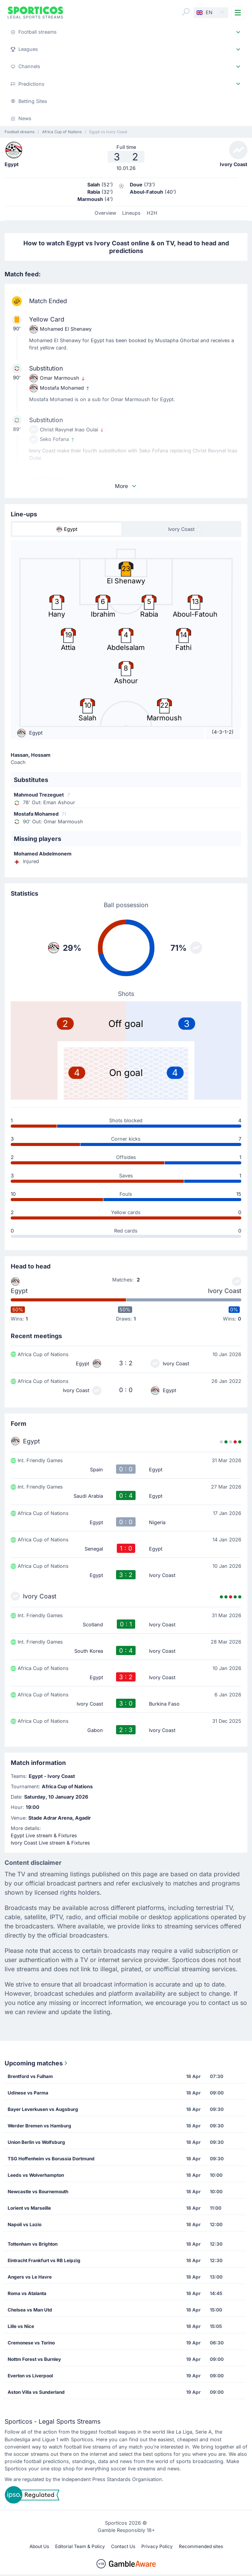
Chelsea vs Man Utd (30, 2310)
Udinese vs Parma (28, 2093)
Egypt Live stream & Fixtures (44, 1835)
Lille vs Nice (21, 2326)
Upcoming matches (37, 2063)
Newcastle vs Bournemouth (38, 2191)
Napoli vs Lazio (24, 2224)
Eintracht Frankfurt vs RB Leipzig (44, 2260)
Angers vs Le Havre (30, 2277)
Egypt (19, 1291)
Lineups (131, 213)
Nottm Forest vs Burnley (34, 2359)
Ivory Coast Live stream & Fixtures (50, 1843)
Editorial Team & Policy (80, 2546)
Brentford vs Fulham (30, 2076)
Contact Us (123, 2546)
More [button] (126, 486)
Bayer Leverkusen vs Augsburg (43, 2109)
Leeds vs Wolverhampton (36, 2175)
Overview (105, 213)
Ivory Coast (224, 1291)
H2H (152, 213)
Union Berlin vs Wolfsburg (36, 2142)
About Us (39, 2546)
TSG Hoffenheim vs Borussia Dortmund (51, 2158)
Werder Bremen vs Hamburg (39, 2126)
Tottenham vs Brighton (32, 2244)
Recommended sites (201, 2546)
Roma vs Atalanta (27, 2293)
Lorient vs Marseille (29, 2208)
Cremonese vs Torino (31, 2343)
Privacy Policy (157, 2546)
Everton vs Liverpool (30, 2375)
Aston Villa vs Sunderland (36, 2392)
